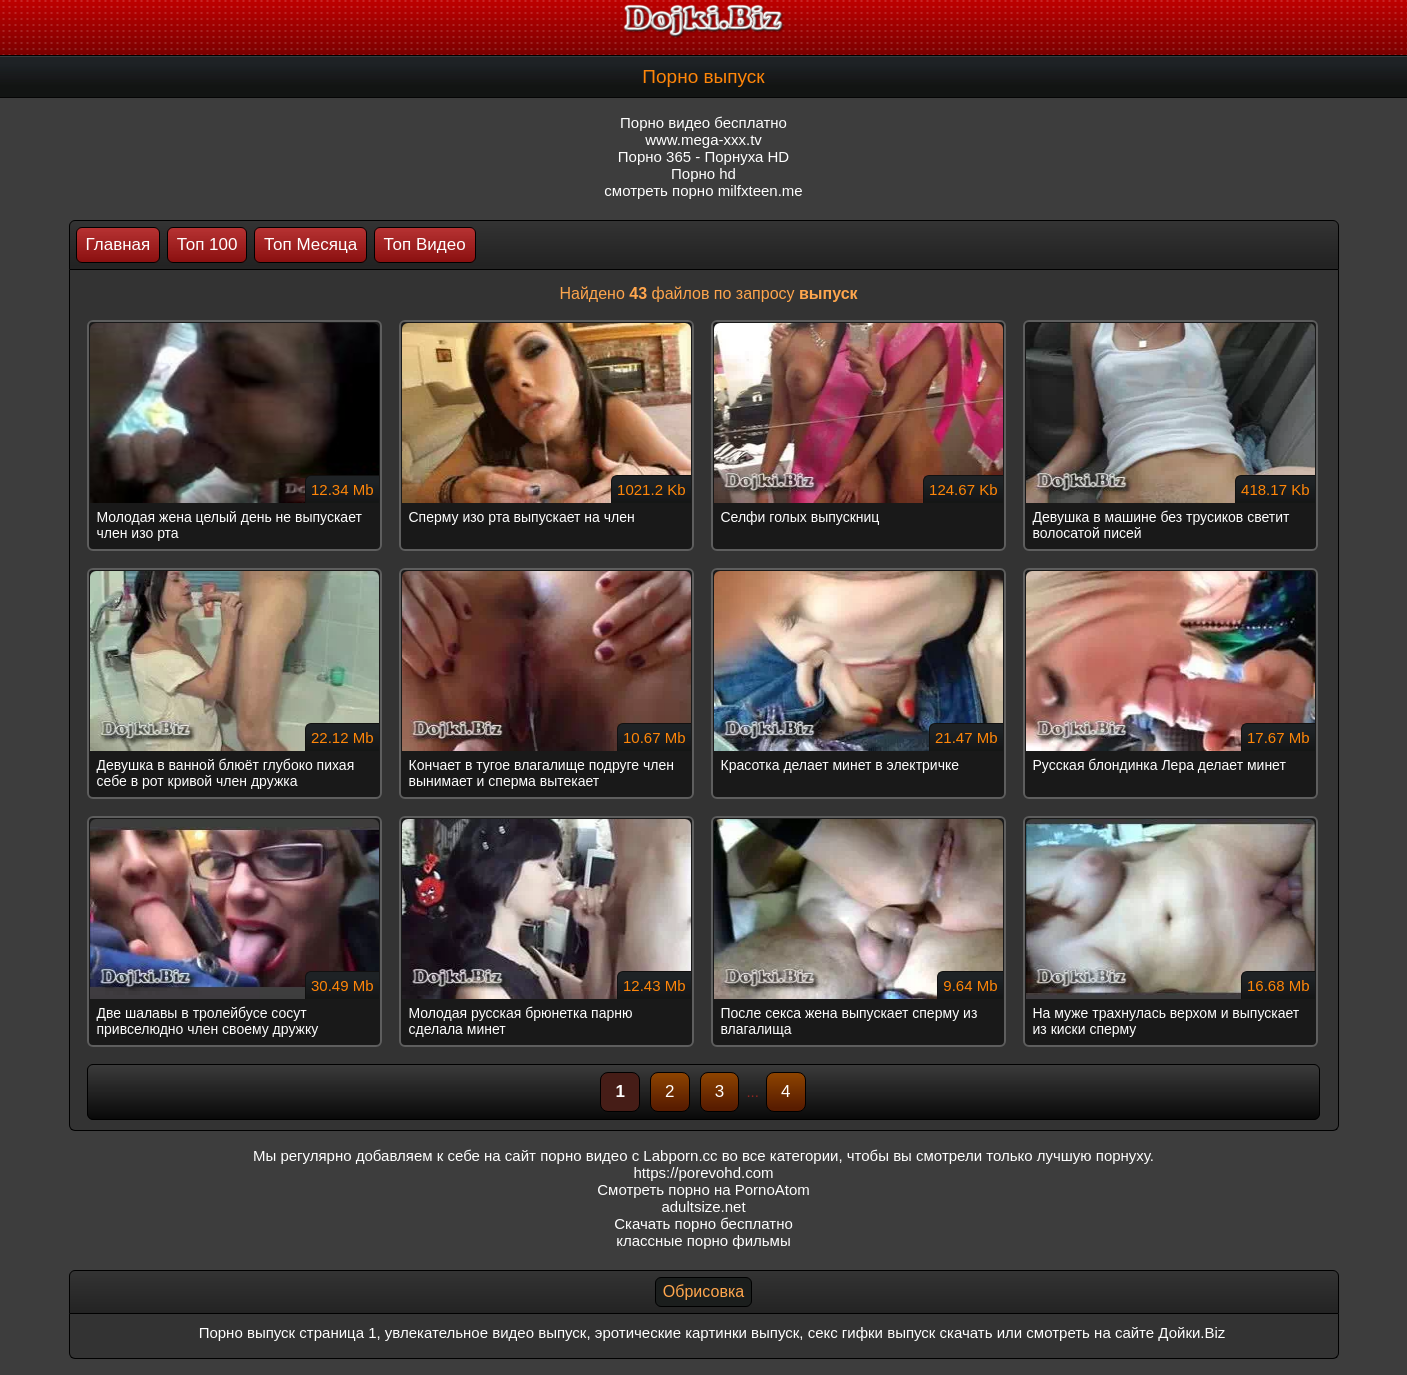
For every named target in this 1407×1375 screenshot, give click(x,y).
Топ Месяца (310, 244)
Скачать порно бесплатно (703, 1223)
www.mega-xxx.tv (703, 139)
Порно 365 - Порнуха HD (703, 156)
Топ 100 (207, 244)
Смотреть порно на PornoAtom (703, 1189)
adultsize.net (703, 1206)
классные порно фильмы (703, 1240)
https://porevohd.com (703, 1172)
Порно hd (703, 173)
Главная (118, 244)
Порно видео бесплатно (703, 122)
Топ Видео (425, 244)
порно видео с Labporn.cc (628, 1155)
